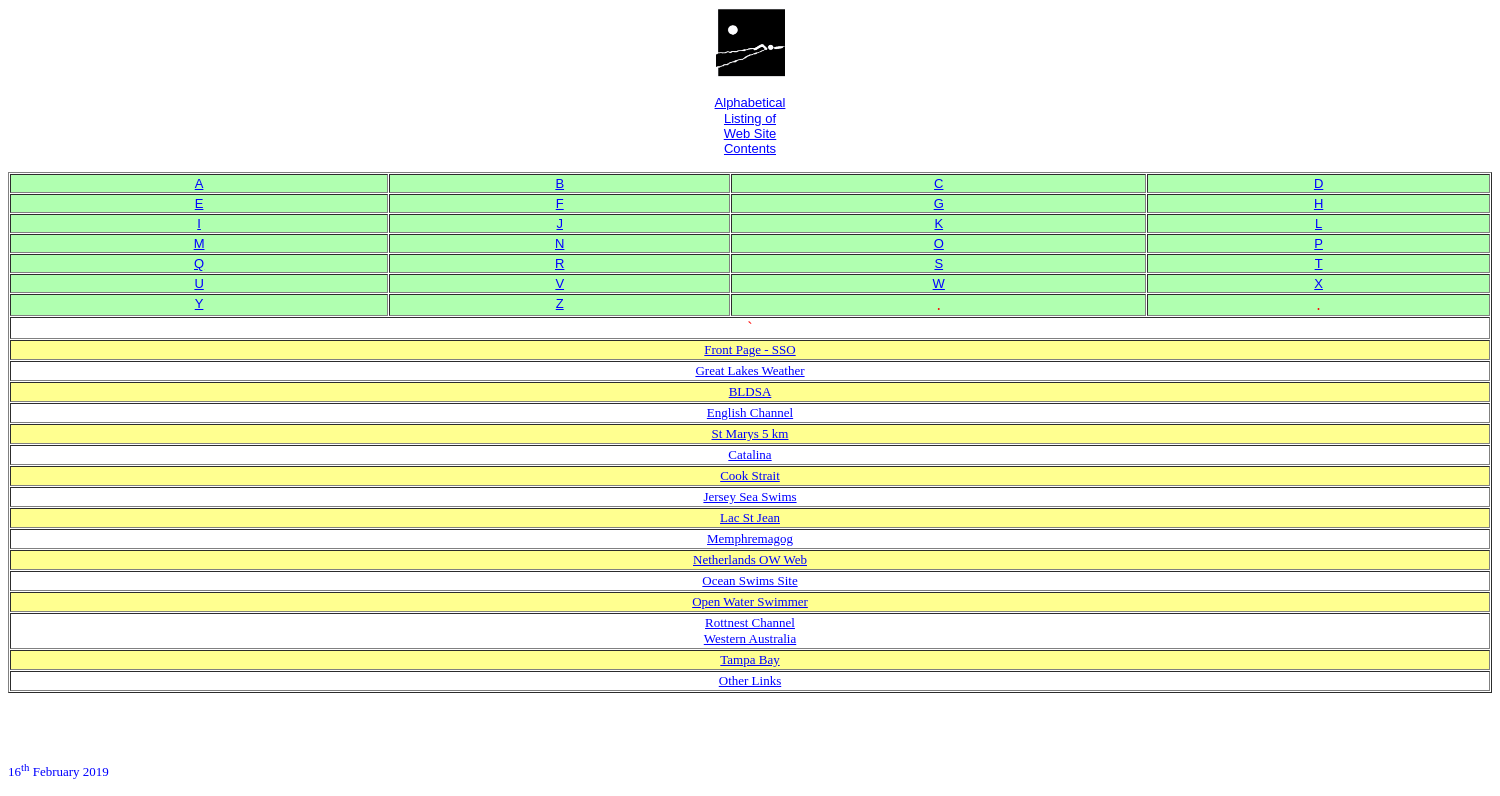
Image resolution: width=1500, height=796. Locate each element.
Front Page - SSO (749, 349)
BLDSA (750, 391)
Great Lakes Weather (749, 370)
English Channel (750, 412)
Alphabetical (750, 102)
